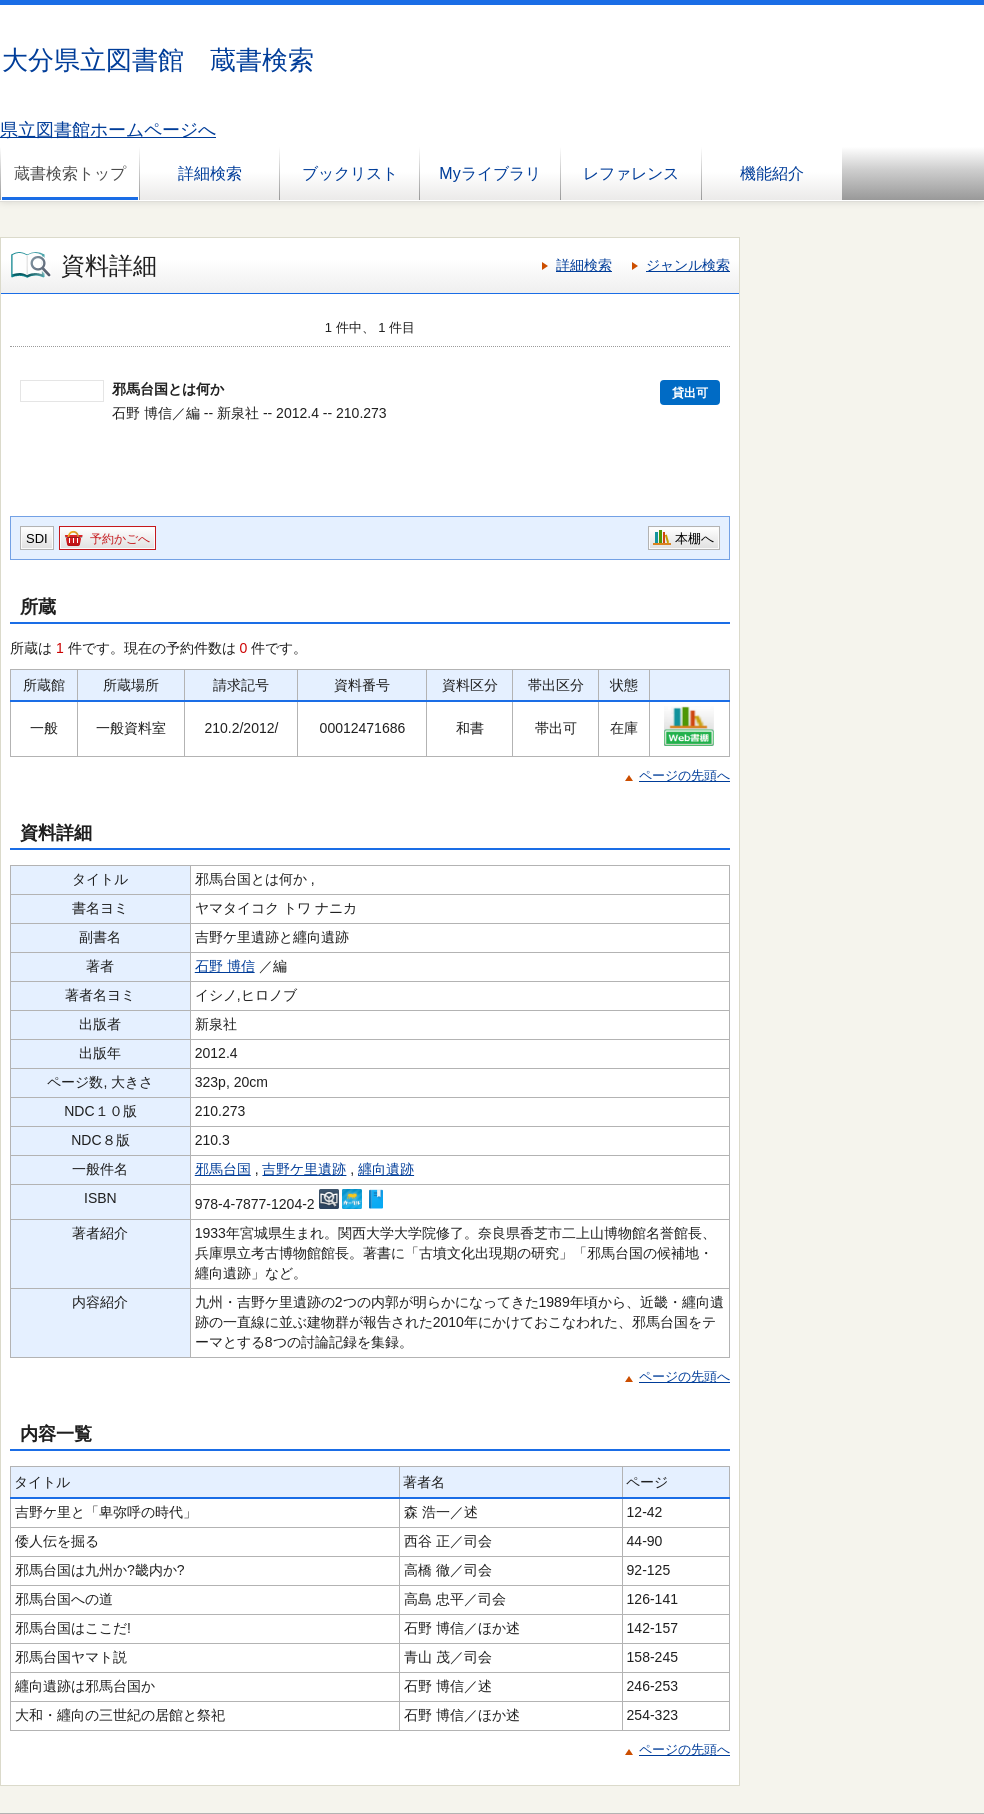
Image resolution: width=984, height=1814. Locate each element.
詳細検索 (210, 173)
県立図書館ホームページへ (108, 130)
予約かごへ (120, 539)
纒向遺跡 (386, 1169)
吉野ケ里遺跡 (304, 1169)
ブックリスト (350, 173)
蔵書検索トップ (70, 173)
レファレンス (631, 173)
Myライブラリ (489, 173)
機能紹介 (772, 173)
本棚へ (694, 538)
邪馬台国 (223, 1169)
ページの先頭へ (684, 775)
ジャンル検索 (688, 265)
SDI (37, 538)
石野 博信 (225, 966)
